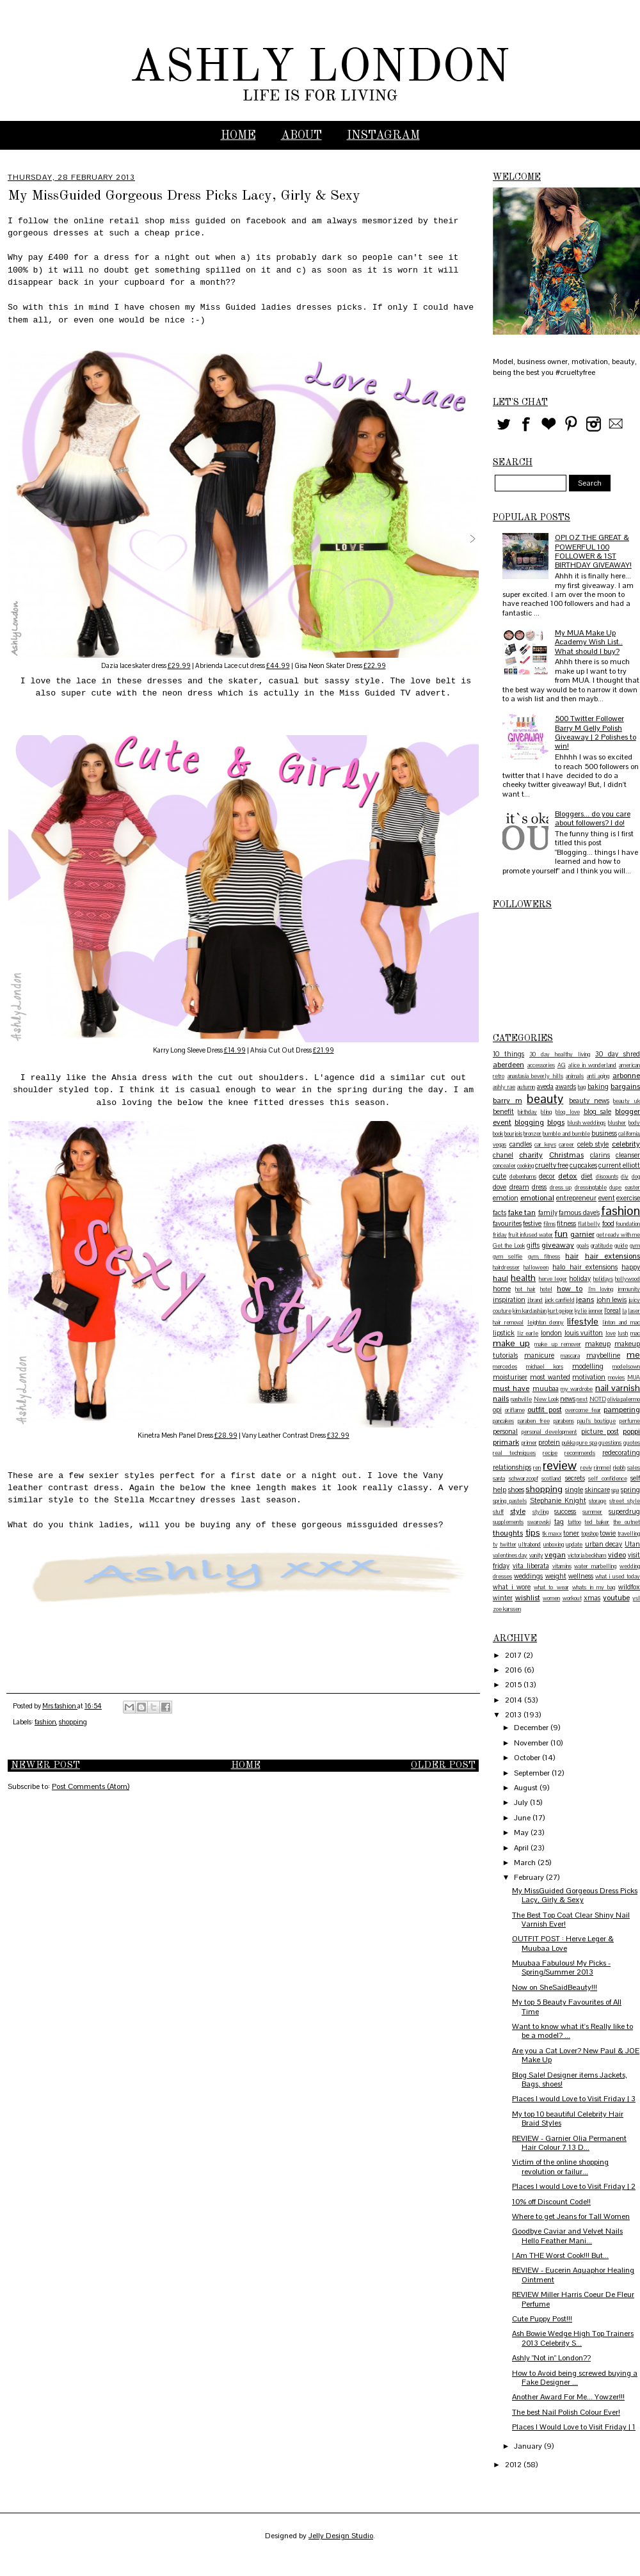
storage (597, 1501)
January (529, 2446)
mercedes (505, 1367)
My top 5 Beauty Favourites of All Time (566, 2006)
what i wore (512, 1586)
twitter (508, 1544)
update (574, 1544)
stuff (498, 1512)
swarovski (538, 1522)
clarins (600, 1154)
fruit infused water (530, 1235)
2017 (514, 1655)
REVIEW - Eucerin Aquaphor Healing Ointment (573, 2274)
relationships (512, 1467)
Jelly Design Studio (340, 2536)
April (522, 1848)
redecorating (621, 1452)
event (606, 1197)
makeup (598, 1343)
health (523, 1278)
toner (571, 1533)
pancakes (503, 1421)
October (528, 1758)
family (547, 1212)
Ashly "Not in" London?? (551, 2358)
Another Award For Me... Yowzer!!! (568, 2397)
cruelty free (551, 1165)
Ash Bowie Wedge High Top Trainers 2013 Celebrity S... (573, 2338)
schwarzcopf (523, 1479)
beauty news (589, 1100)
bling (546, 1112)
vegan (555, 1555)
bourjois (513, 1134)
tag (559, 1521)
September (533, 1773)
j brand (535, 1300)
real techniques (514, 1453)
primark (506, 1442)
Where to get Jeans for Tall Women (571, 2216)
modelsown (626, 1367)
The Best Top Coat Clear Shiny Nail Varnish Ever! (571, 1919)
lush (623, 1333)
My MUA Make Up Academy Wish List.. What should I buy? (589, 642)
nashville (521, 1399)
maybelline (603, 1355)
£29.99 (179, 666)
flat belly (589, 1224)
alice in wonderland (592, 1065)
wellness (580, 1575)
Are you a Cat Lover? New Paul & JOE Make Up (575, 2055)
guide (621, 1246)
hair (572, 1256)
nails (501, 1399)
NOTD (597, 1399)
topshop (589, 1534)
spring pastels (510, 1501)
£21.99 (323, 1050)
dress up (561, 1187)
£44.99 (278, 666)
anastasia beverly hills (535, 1076)
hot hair (525, 1289)
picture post (600, 1431)
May (522, 1832)
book (498, 1134)
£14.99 (235, 1050)
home (502, 1288)
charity (531, 1155)
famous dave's (579, 1212)
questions (609, 1443)
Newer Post (45, 1765)
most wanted (550, 1376)
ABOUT (301, 135)
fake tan (522, 1212)
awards (566, 1086)
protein (549, 1442)
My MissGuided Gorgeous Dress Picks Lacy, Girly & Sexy (574, 1895)
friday (500, 1235)
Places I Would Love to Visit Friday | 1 (574, 2427)
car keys (545, 1145)
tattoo (574, 1522)
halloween (536, 1267)
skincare (597, 1489)
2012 (514, 2465)
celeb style (593, 1144)
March (526, 1862)
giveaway (557, 1245)
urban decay (604, 1543)
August (527, 1788)
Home (238, 135)
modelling (588, 1366)
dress (539, 1186)
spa (615, 1490)
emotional (537, 1198)
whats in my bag (593, 1587)
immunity (629, 1289)
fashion (45, 1721)
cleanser (628, 1154)
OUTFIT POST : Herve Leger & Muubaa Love (563, 1943)
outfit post (544, 1409)
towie (608, 1533)
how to (569, 1289)
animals (575, 1076)
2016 (514, 1670)
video (617, 1555)
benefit (503, 1111)
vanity (536, 1555)
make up (511, 1343)
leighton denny (545, 1322)
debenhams (522, 1177)
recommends (579, 1453)
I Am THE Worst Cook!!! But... (560, 2255)
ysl (636, 1598)
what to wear (551, 1587)
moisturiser (510, 1376)
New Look (546, 1399)
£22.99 (375, 666)
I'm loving (600, 1289)
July (522, 1802)
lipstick (504, 1332)
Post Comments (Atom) (90, 1786)
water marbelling (595, 1566)
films (549, 1224)
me (633, 1354)
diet (587, 1176)
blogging (529, 1122)
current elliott (619, 1165)
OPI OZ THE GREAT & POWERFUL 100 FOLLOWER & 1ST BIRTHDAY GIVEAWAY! (593, 551)
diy (624, 1177)
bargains (625, 1086)
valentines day (510, 1555)
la (624, 1311)
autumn (526, 1087)
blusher (617, 1123)
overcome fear (583, 1410)
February (530, 1877)
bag (582, 1087)
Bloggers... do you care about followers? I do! (592, 818)
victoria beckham (587, 1555)
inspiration (509, 1299)
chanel (503, 1154)
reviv (586, 1468)
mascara (570, 1356)
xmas (592, 1597)
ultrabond (529, 1544)
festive (532, 1223)
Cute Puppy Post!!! (542, 2319)
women (551, 1598)
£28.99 (225, 1435)
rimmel (602, 1468)
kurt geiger (560, 1311)
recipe (550, 1453)
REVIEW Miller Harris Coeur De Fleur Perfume (573, 2299)
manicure (539, 1355)
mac (635, 1333)
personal (505, 1431)
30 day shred (617, 1053)
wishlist (527, 1598)
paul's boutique (596, 1421)
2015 (514, 1685)
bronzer (532, 1134)
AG (561, 1065)
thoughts (508, 1533)
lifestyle (582, 1321)
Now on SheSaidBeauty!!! (554, 1987)
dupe (615, 1187)
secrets (575, 1478)
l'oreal (612, 1310)
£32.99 (338, 1435)
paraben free (534, 1421)
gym (635, 1246)
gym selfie (507, 1256)
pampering (622, 1409)
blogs (555, 1122)
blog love (567, 1112)
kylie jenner (589, 1311)
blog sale (597, 1111)
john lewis (611, 1299)
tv (495, 1544)
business (604, 1133)
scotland (551, 1479)
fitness (566, 1223)
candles (520, 1144)
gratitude (601, 1246)
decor (547, 1176)
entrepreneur (576, 1197)
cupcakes (583, 1165)
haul (500, 1278)
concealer (504, 1166)
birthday (527, 1112)
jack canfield (560, 1300)
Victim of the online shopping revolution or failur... (560, 2166)
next (582, 1399)
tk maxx (552, 1534)
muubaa (545, 1388)
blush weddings (587, 1123)
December (532, 1727)
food (608, 1223)
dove (499, 1186)
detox (567, 1176)
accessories (541, 1065)
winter (503, 1597)
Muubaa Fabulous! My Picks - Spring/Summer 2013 (561, 1967)
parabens (564, 1421)
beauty (545, 1099)
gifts (533, 1245)
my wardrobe (577, 1389)
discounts (607, 1177)
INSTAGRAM (383, 135)
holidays (603, 1279)
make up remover (557, 1344)
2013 (514, 1715)
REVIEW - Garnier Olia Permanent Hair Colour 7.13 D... (569, 2142)
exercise (628, 1197)
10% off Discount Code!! (551, 2202)
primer (529, 1443)
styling (540, 1512)
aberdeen (508, 1065)
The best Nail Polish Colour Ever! (566, 2412)
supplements (508, 1522)
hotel (546, 1289)
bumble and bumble (566, 1134)
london (551, 1332)
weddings (528, 1575)
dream (519, 1186)
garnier (582, 1234)
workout (572, 1598)
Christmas (566, 1155)
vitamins (562, 1566)
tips (532, 1532)
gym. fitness (544, 1256)
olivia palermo (623, 1399)
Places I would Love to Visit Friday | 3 (574, 2099)
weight (555, 1575)
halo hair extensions (584, 1266)
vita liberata (531, 1565)
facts (499, 1212)
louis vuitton (584, 1332)
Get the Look (509, 1246)
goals (583, 1246)
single (574, 1489)
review (560, 1466)
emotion (505, 1197)
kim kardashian (530, 1311)
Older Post (443, 1765)
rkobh (619, 1468)
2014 (514, 1700)
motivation (588, 1376)
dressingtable (591, 1187)
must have (511, 1388)
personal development (549, 1432)
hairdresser (506, 1267)
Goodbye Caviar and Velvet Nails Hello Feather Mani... (567, 2235)
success (565, 1511)
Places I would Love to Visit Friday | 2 (574, 2186)
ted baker (596, 1522)
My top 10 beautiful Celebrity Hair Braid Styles (567, 2118)
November (532, 1743)
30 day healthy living (559, 1054)
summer (592, 1512)
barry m (507, 1100)
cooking (525, 1166)
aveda (545, 1086)
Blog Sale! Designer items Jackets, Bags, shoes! (569, 2079)
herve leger (553, 1279)
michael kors (544, 1367)
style (517, 1511)
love (610, 1333)
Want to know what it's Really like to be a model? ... (572, 2030)
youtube (616, 1598)
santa (499, 1479)
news (567, 1398)
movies (616, 1377)
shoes (516, 1489)
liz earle (528, 1333)
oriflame (515, 1410)
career (566, 1145)
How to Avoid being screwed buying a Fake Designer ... (574, 2377)
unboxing (553, 1544)
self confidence (607, 1479)
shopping (73, 1721)
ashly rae (504, 1087)
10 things (508, 1053)
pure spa (587, 1443)
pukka (568, 1443)
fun (561, 1233)
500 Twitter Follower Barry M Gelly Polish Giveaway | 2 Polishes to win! (595, 732)
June (523, 1818)
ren (537, 1468)
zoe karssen (507, 1609)
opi (497, 1409)
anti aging (598, 1076)
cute (499, 1176)
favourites (507, 1223)
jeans (585, 1299)
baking (598, 1086)
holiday (580, 1278)
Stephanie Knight (558, 1500)
